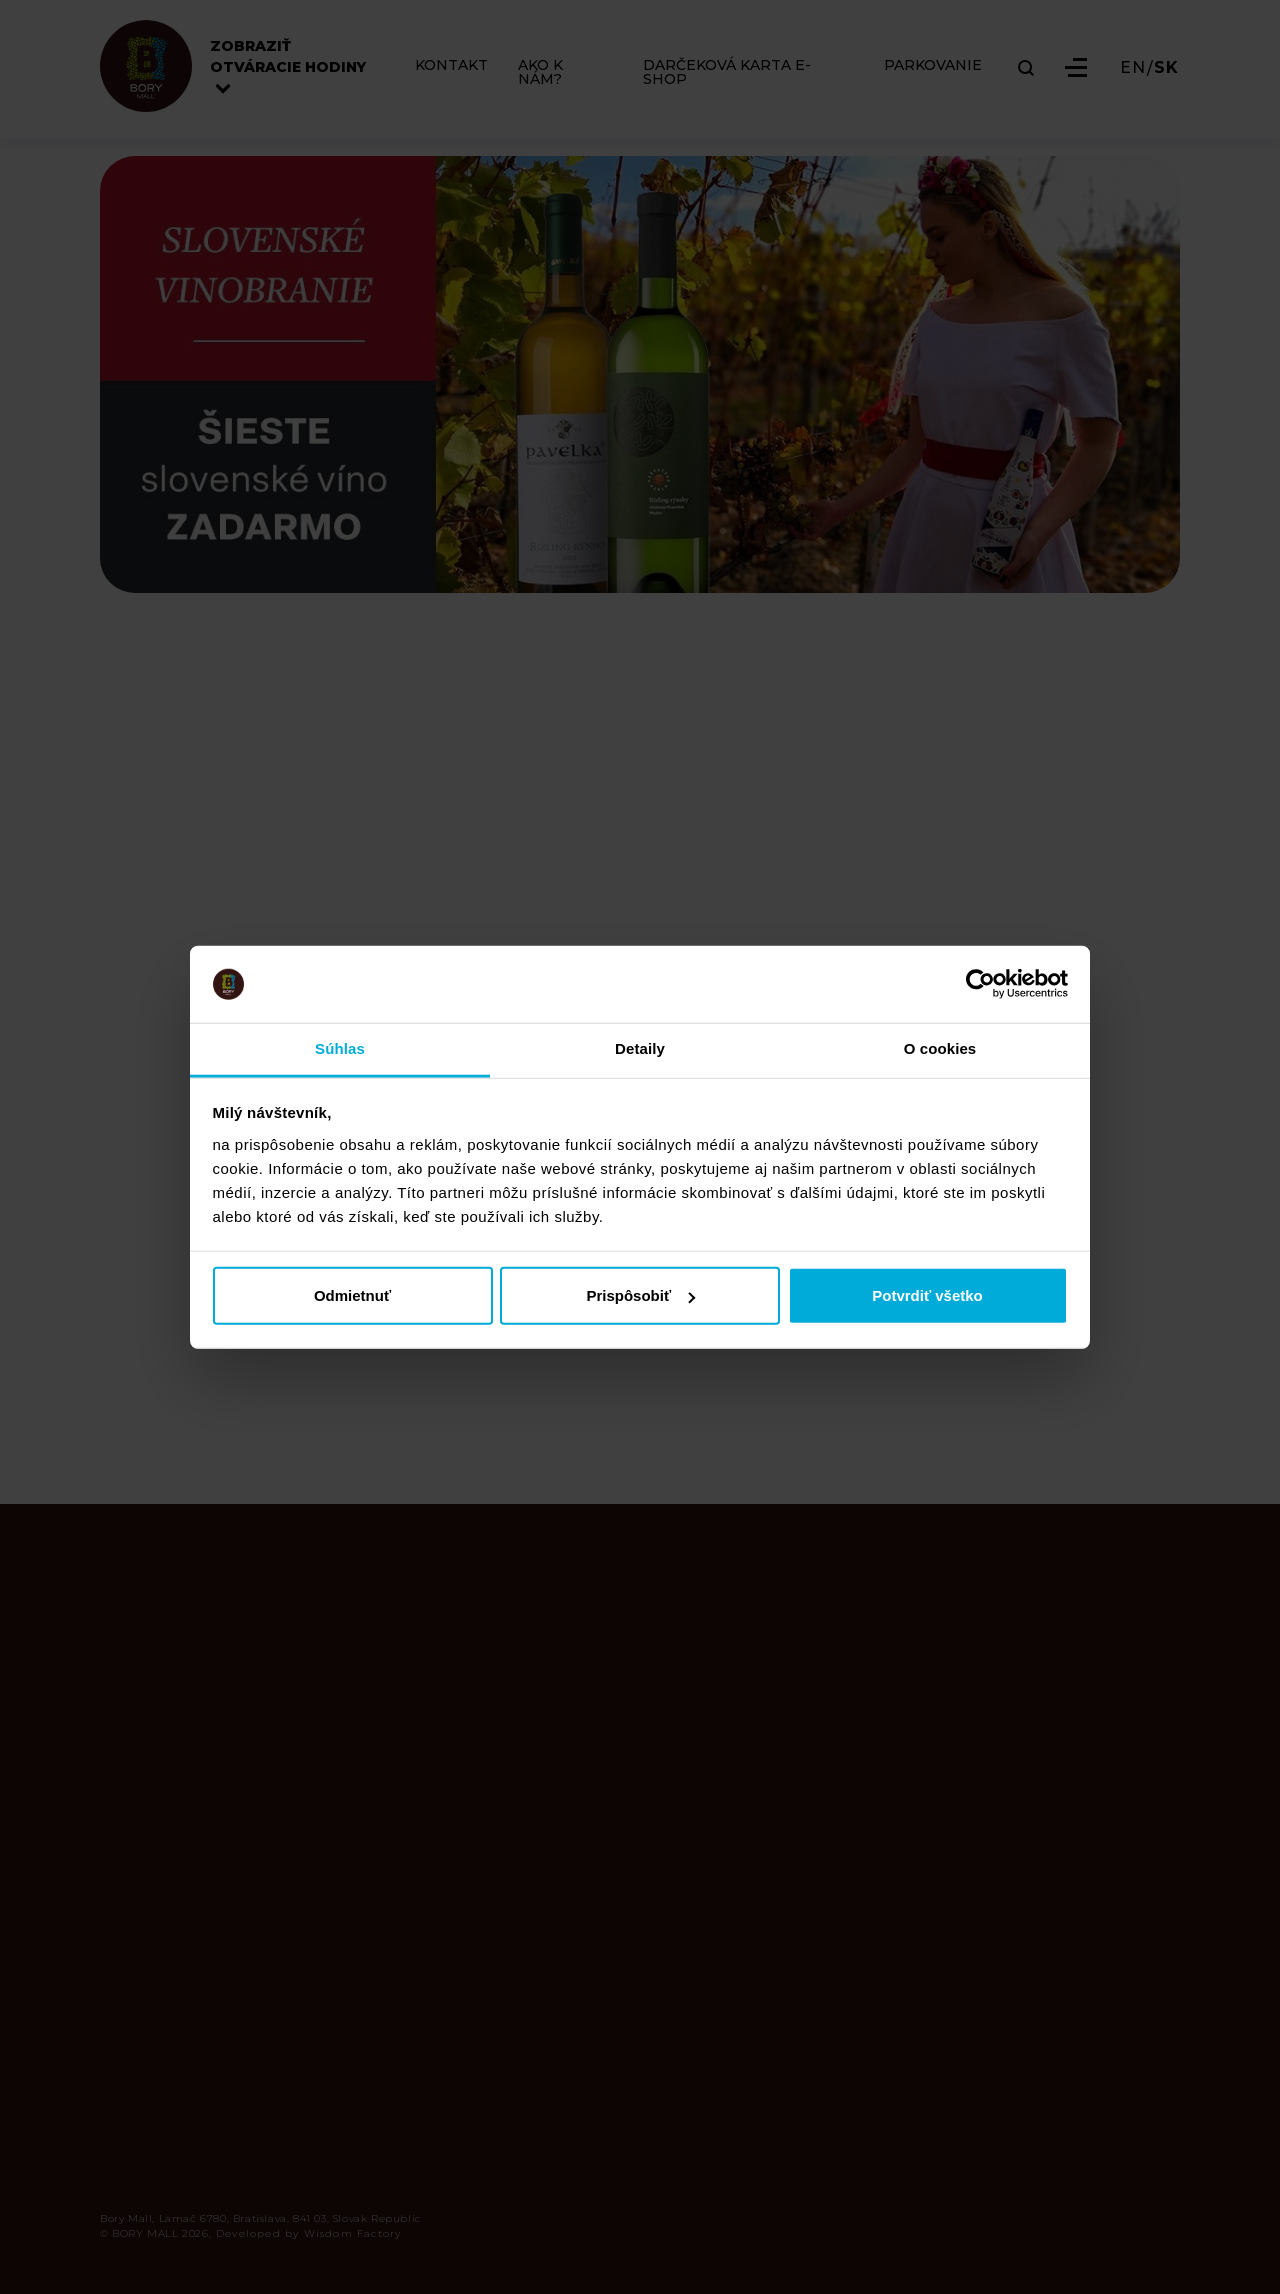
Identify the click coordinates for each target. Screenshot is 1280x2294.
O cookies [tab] (940, 1048)
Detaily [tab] (640, 1048)
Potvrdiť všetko (927, 1295)
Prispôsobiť (640, 1295)
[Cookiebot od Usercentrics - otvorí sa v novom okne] (980, 984)
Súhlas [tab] (340, 1048)
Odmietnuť (352, 1295)
